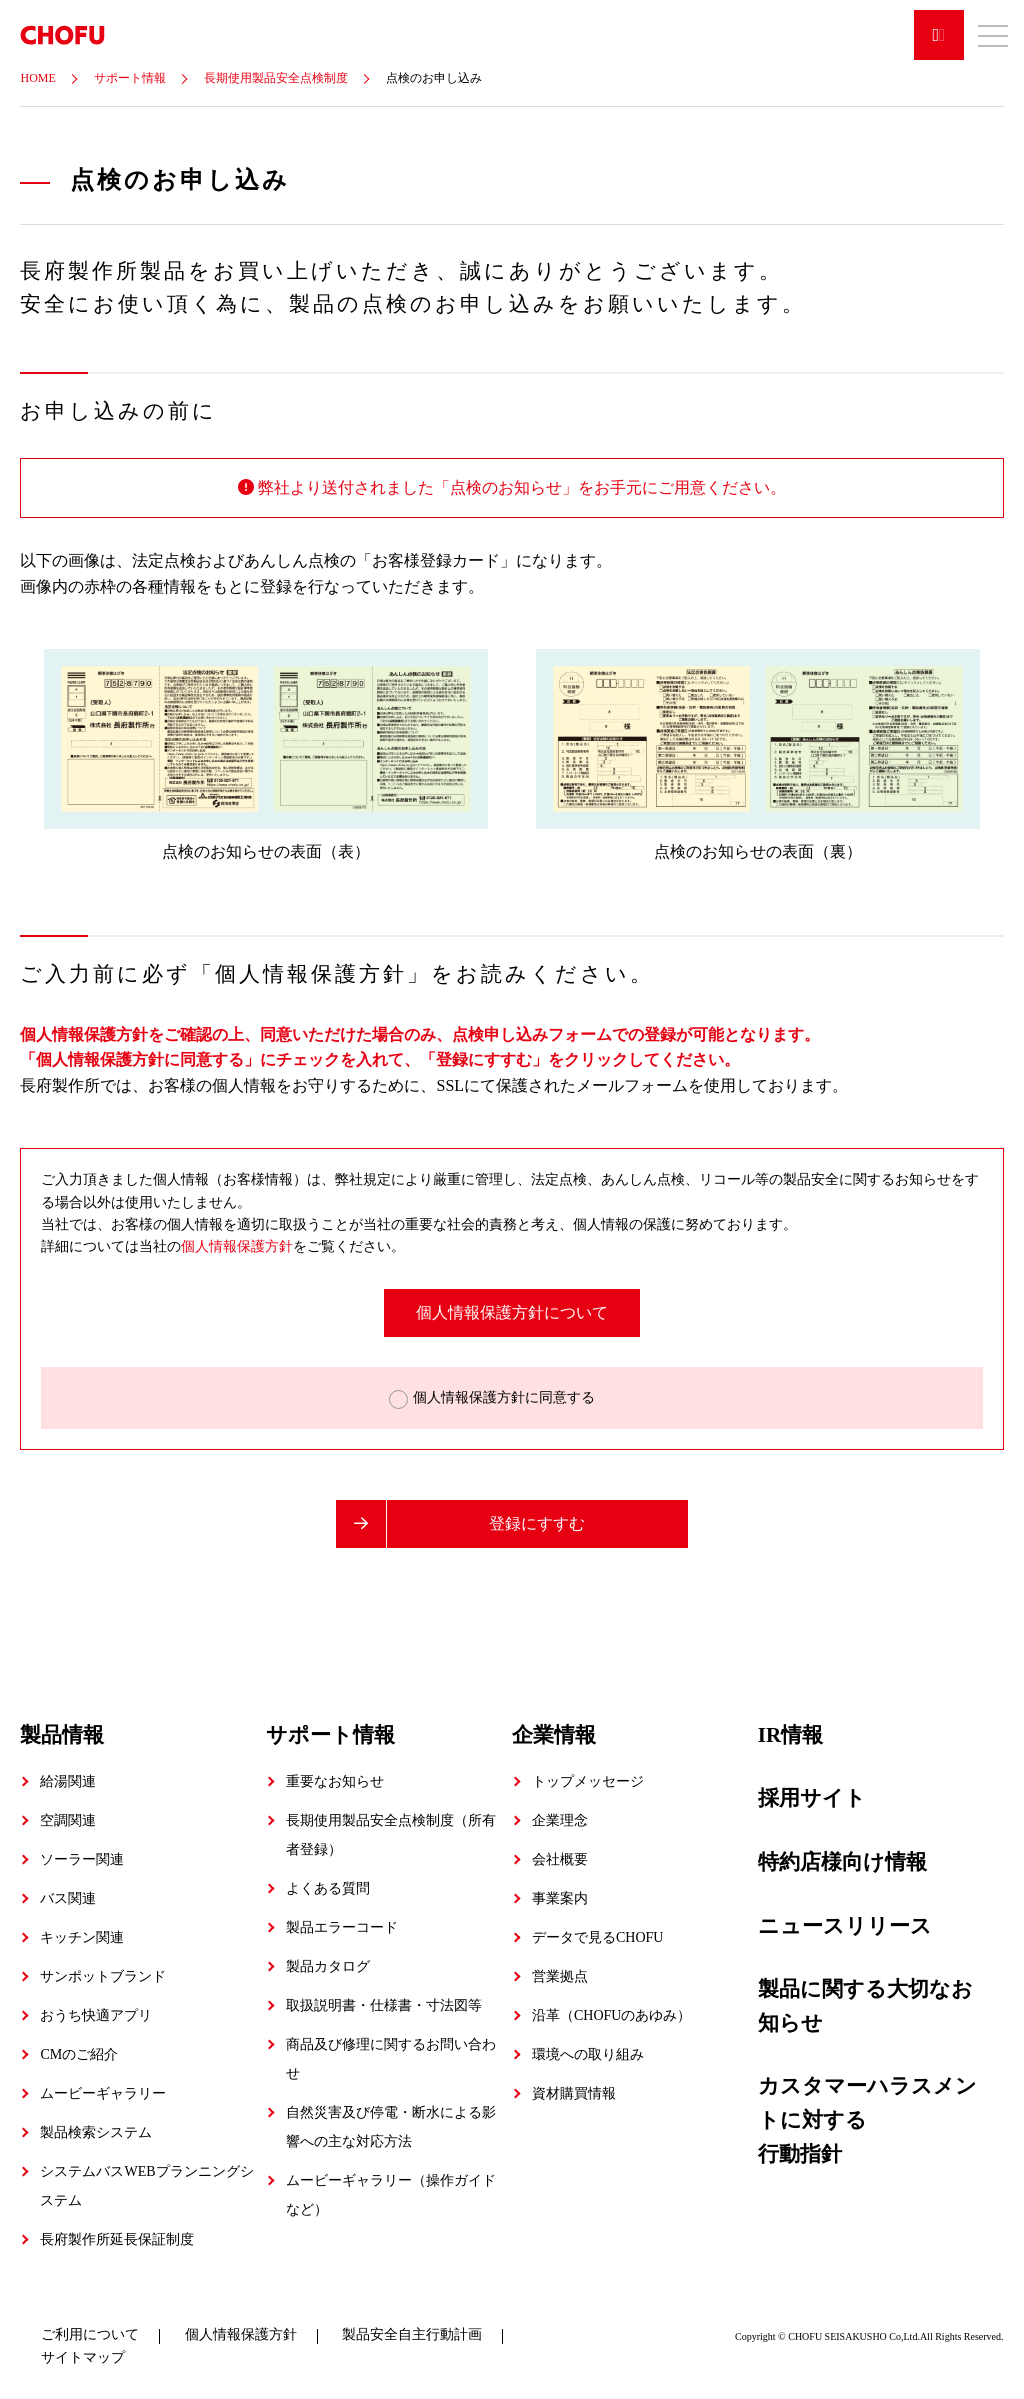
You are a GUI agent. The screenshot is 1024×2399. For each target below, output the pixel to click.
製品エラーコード (342, 1927)
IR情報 (790, 1734)
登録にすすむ (537, 1523)
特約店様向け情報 (842, 1861)
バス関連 (68, 1898)
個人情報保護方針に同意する (502, 1397)
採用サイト (812, 1798)
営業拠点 (560, 1976)
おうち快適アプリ (96, 2015)
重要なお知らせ (335, 1781)
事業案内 (560, 1898)
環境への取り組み (588, 2054)
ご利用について (90, 2334)
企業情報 (554, 1734)
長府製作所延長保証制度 (117, 2239)
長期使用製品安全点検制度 (276, 78)
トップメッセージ (588, 1781)
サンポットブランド (103, 1976)
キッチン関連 (82, 1937)
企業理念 (560, 1820)
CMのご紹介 (79, 2054)
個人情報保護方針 (237, 1246)
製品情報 (62, 1734)
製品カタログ (328, 1966)
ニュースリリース (845, 1925)
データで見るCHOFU (597, 1937)
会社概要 (560, 1859)
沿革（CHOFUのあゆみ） (611, 2015)
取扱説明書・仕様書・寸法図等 (384, 2005)
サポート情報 (130, 78)
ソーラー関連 (82, 1859)
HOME (37, 78)
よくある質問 (328, 1888)
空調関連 (68, 1820)
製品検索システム (96, 2132)
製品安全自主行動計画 (412, 2334)
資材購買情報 (574, 2093)
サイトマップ (83, 2356)
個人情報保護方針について (512, 1312)
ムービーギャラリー (103, 2093)
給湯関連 (68, 1781)
